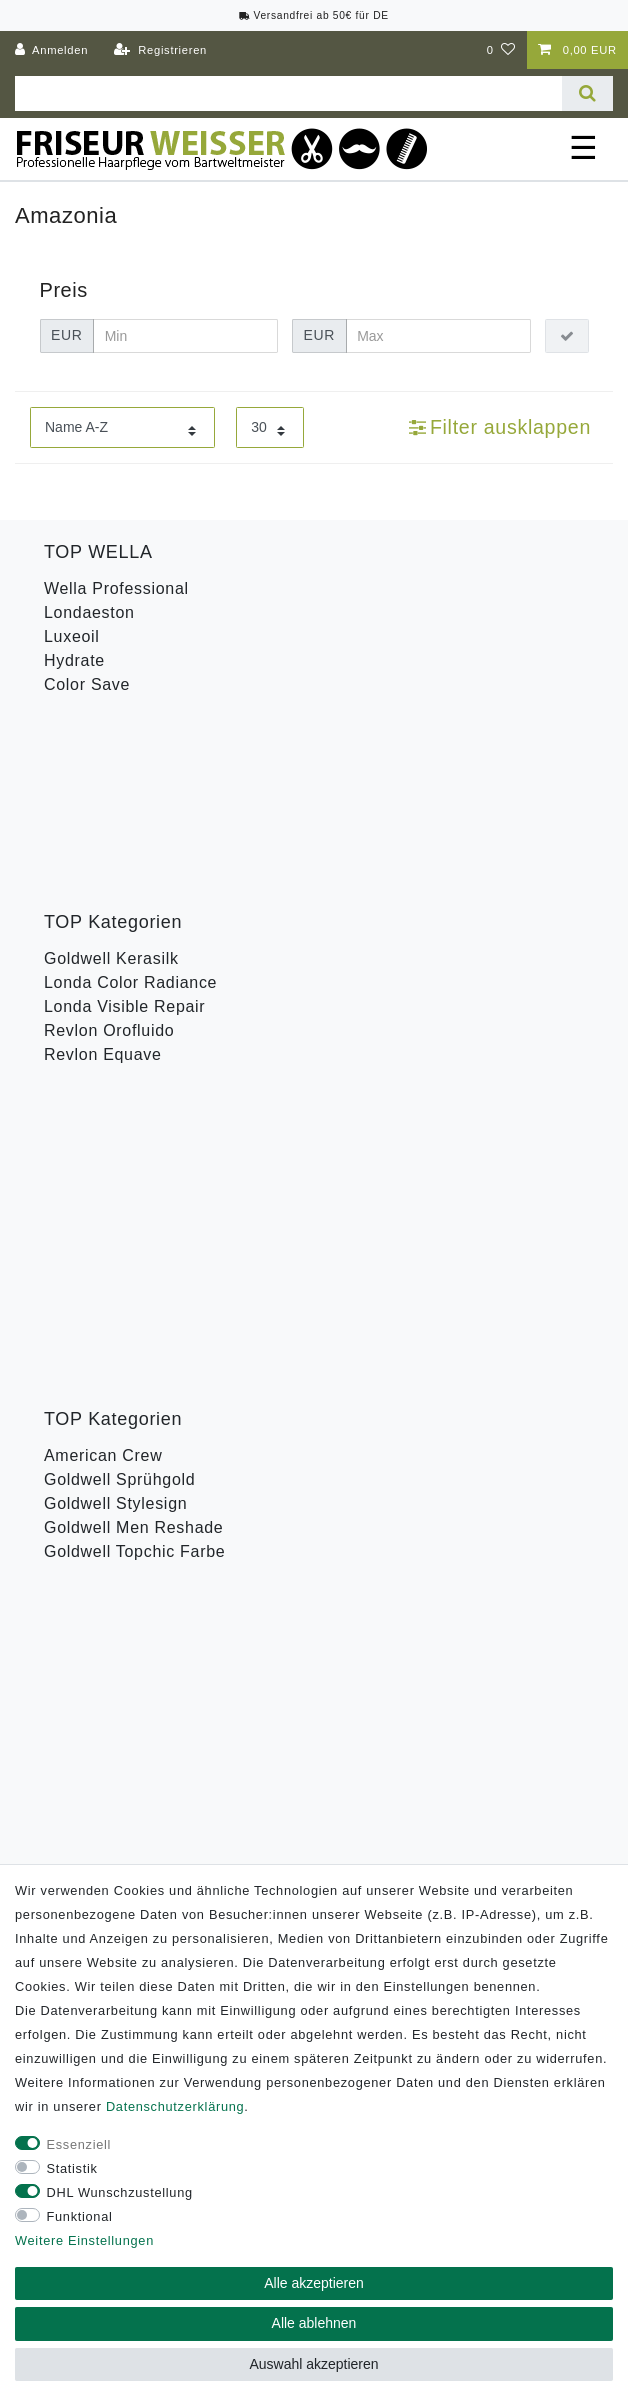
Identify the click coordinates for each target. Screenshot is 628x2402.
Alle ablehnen (314, 2323)
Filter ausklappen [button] (500, 427)
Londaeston (89, 612)
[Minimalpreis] (185, 336)
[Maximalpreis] (438, 336)
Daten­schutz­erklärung (175, 2106)
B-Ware (73, 1205)
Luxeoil (72, 636)
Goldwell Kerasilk (111, 779)
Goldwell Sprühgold (119, 980)
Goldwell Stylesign (115, 1004)
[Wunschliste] (501, 50)
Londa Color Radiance (130, 803)
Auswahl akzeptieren (313, 2364)
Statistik (72, 2168)
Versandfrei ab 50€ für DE (314, 15)
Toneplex (79, 1133)
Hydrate (74, 660)
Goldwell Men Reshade (133, 1028)
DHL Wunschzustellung (120, 2192)
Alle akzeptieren (314, 2283)
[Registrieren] (160, 50)
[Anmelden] (52, 50)
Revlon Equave (103, 875)
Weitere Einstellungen (84, 2240)
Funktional (80, 2216)
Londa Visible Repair (124, 827)
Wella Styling (94, 1157)
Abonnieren (434, 1533)
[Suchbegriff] (288, 93)
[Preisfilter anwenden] (567, 336)
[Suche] (587, 93)
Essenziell (79, 2144)
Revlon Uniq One (110, 1181)
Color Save (87, 684)
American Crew (103, 956)
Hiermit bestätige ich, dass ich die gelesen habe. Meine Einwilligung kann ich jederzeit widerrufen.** (320, 1466)
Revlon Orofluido (109, 851)
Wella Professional (116, 588)
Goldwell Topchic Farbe (134, 1052)
